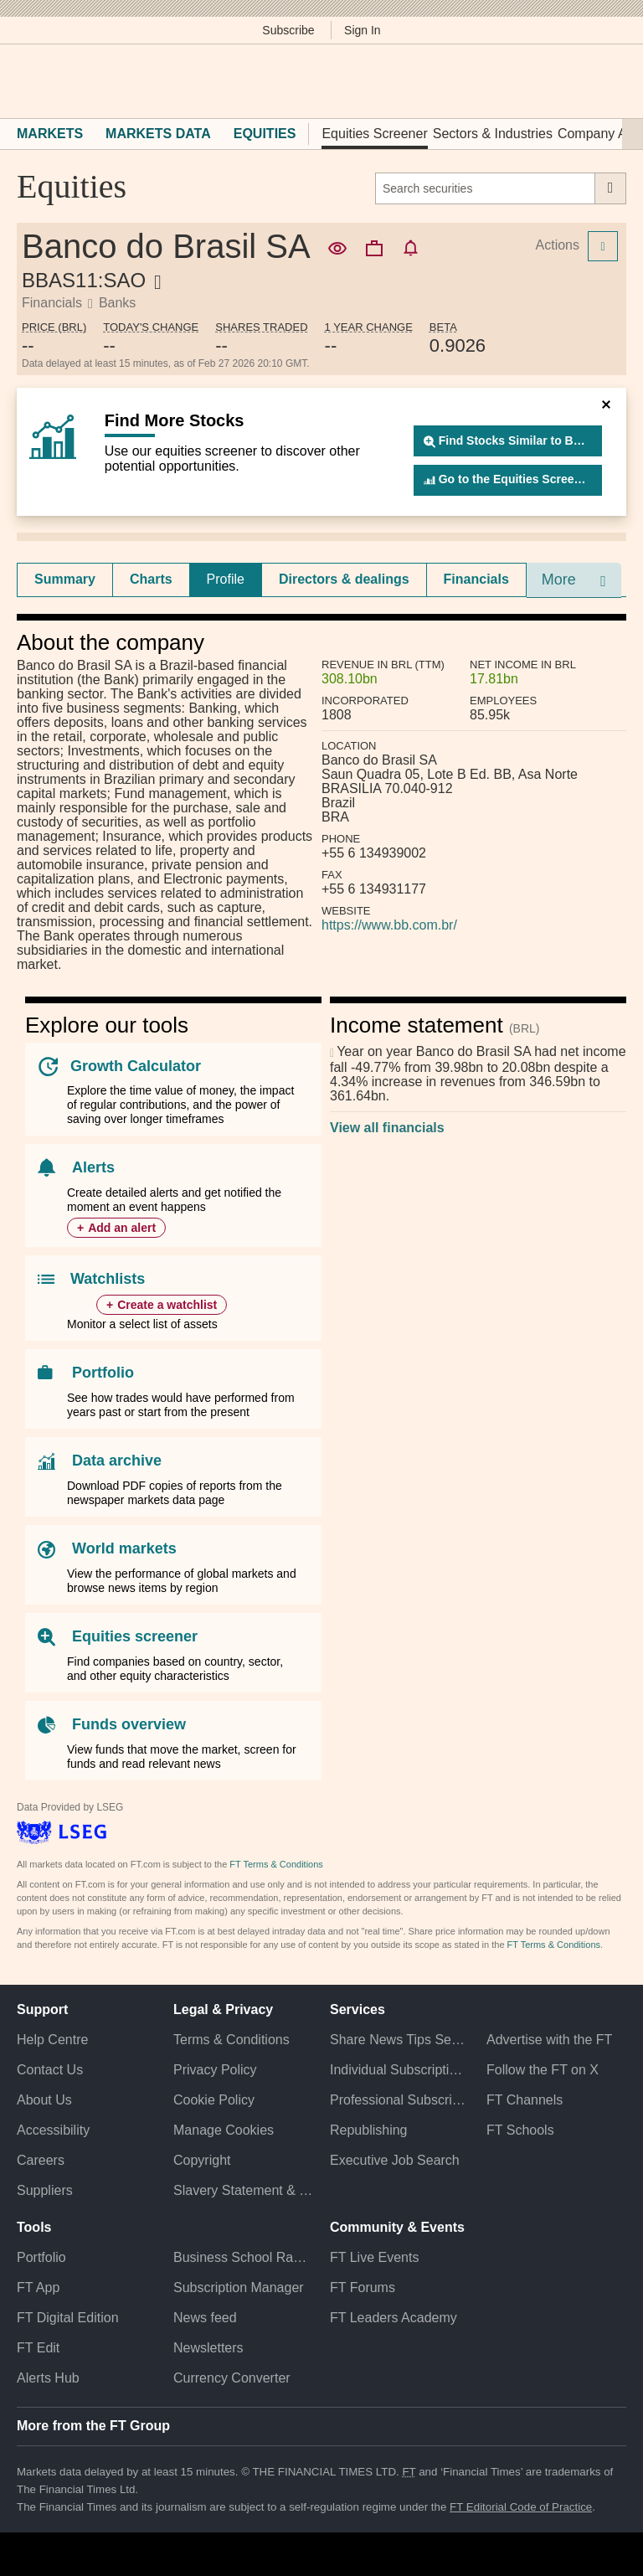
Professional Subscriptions (400, 2100)
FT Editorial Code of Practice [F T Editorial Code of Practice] (521, 2507)
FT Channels (524, 2100)
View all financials (387, 1128)
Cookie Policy (214, 2100)
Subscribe (288, 30)
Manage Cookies (223, 2130)
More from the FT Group (93, 2426)
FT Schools (520, 2130)
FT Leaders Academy (393, 2318)
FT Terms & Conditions (275, 1864)
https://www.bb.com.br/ (389, 925)
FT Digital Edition (68, 2318)
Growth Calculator (135, 1066)
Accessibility (53, 2130)
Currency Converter (232, 2378)
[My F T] (607, 81)
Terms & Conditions (231, 2039)
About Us (44, 2100)
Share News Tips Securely (400, 2039)
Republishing (369, 2130)
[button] (25, 81)
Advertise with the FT (549, 2039)
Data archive (117, 1460)
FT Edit (38, 2348)
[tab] (65, 579)
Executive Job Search (395, 2160)
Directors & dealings (344, 579)
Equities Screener (374, 133)
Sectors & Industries (493, 133)
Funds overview (129, 1724)
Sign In (362, 30)
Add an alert (122, 1227)
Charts (151, 579)
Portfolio (103, 1372)
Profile (225, 579)
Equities (265, 133)
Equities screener (135, 1636)
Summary (64, 579)
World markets (124, 1548)
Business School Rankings (243, 2257)
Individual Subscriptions (400, 2070)
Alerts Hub (48, 2378)
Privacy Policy (215, 2070)
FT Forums (362, 2287)
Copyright (201, 2160)
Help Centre (52, 2039)
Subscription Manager (238, 2287)
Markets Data (158, 133)
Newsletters (208, 2348)
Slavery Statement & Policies (243, 2190)
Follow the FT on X (542, 2070)
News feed (205, 2318)
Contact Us (50, 2070)
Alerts (93, 1167)
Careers (40, 2160)
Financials (476, 579)
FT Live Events (374, 2257)
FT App (38, 2287)
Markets (50, 133)
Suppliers (45, 2190)
